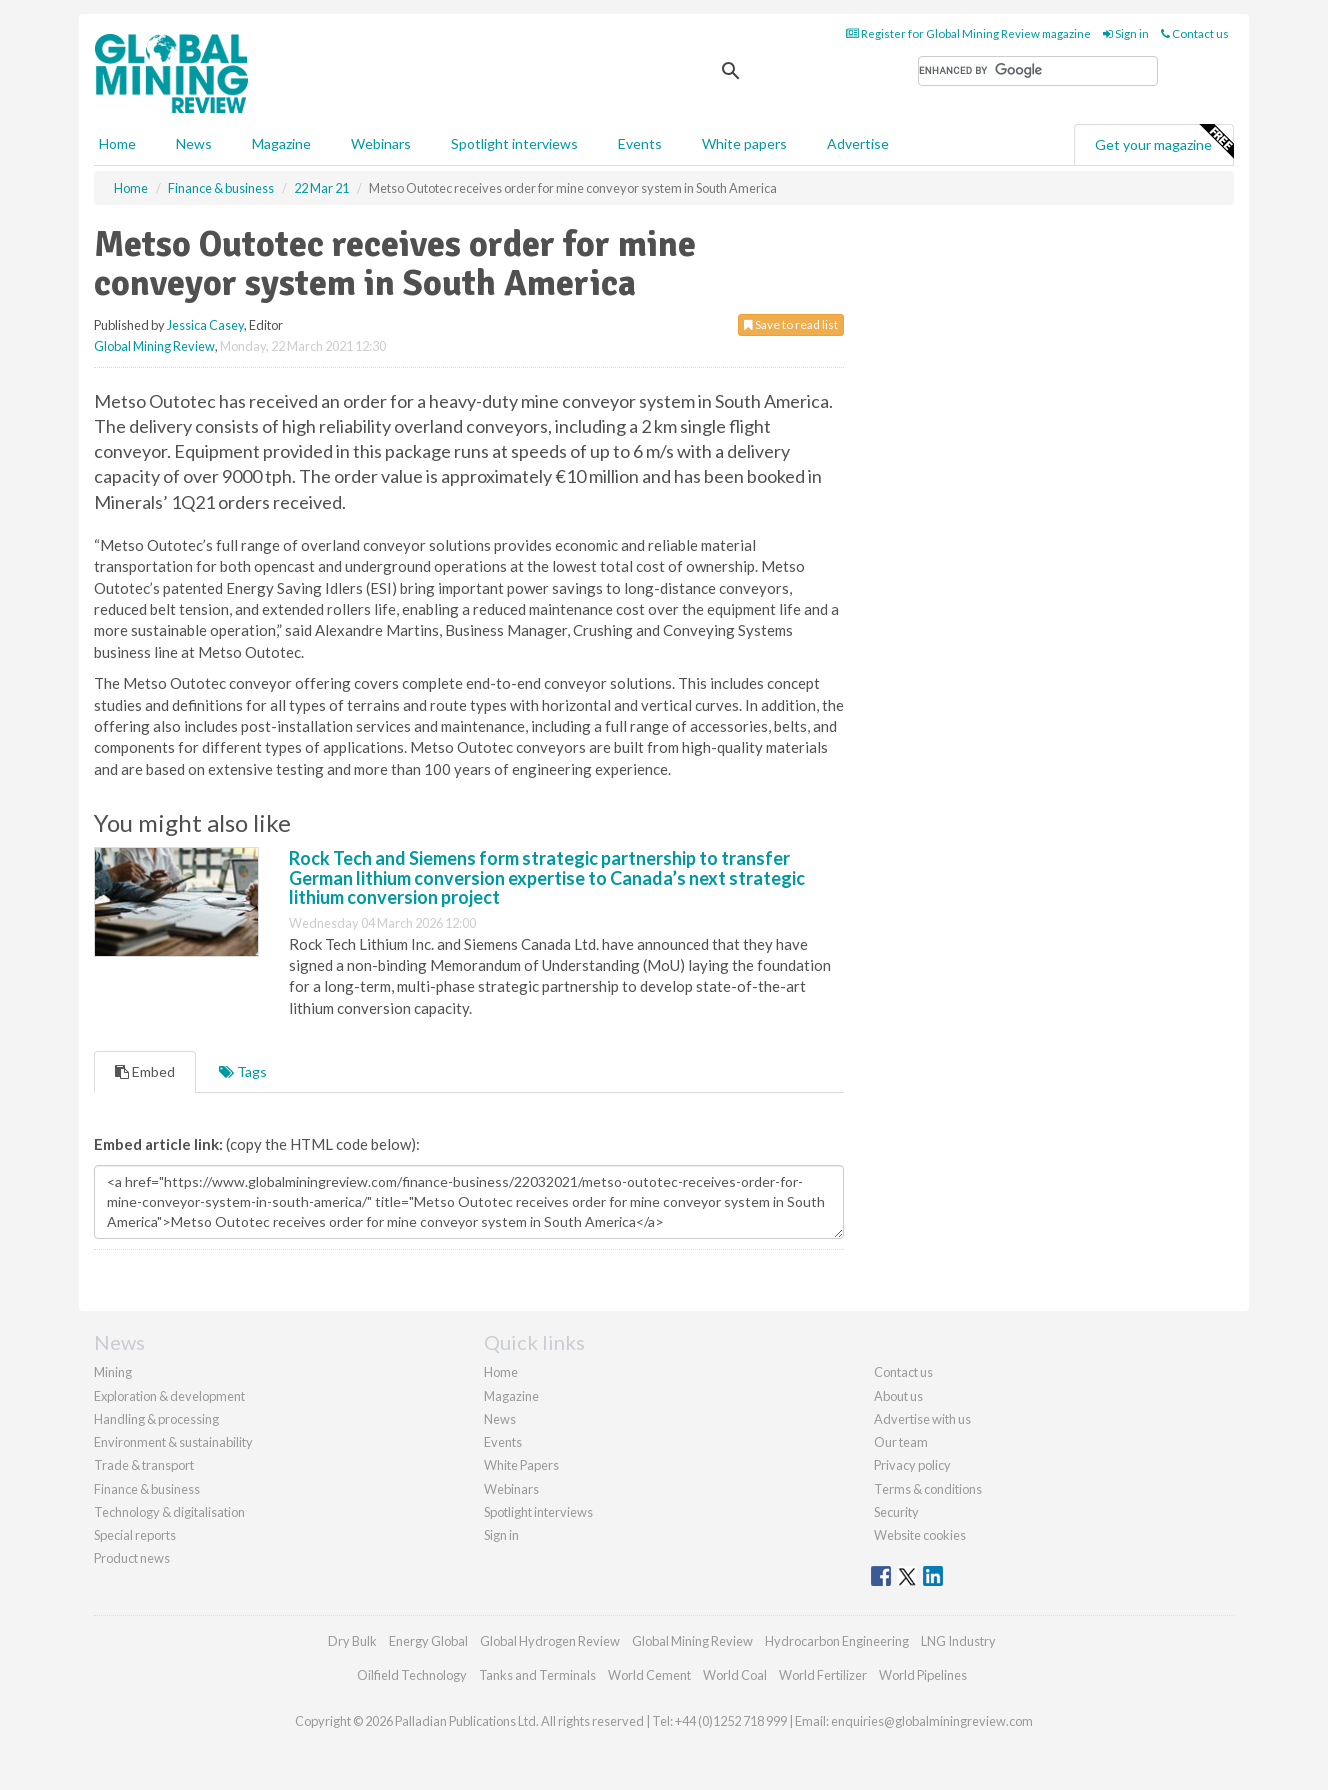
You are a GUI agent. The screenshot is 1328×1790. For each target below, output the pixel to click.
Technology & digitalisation (169, 1512)
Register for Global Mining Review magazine (968, 33)
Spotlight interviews (514, 143)
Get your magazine (1164, 142)
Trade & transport (144, 1465)
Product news (132, 1558)
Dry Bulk (352, 1641)
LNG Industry (958, 1641)
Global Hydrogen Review (550, 1641)
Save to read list (791, 324)
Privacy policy (912, 1465)
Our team (901, 1442)
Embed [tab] (145, 1071)
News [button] (194, 143)
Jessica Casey (205, 325)
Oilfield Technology (412, 1675)
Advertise (858, 143)
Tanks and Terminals (537, 1675)
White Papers (521, 1465)
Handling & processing (156, 1419)
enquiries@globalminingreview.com (932, 1721)
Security (896, 1512)
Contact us (1195, 33)
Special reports (135, 1535)
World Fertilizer (823, 1675)
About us (898, 1396)
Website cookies (920, 1535)
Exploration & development (169, 1396)
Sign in (1126, 33)
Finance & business (147, 1489)
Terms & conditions (928, 1489)
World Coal (735, 1675)
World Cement (649, 1675)
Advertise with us (922, 1419)
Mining (113, 1372)
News (500, 1419)
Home (117, 143)
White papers (744, 143)
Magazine (281, 143)
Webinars (381, 143)
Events (640, 143)
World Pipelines (923, 1675)
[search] (1038, 71)
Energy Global (428, 1641)
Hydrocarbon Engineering (837, 1641)
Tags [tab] (243, 1071)
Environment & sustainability (173, 1442)
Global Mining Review (154, 346)
